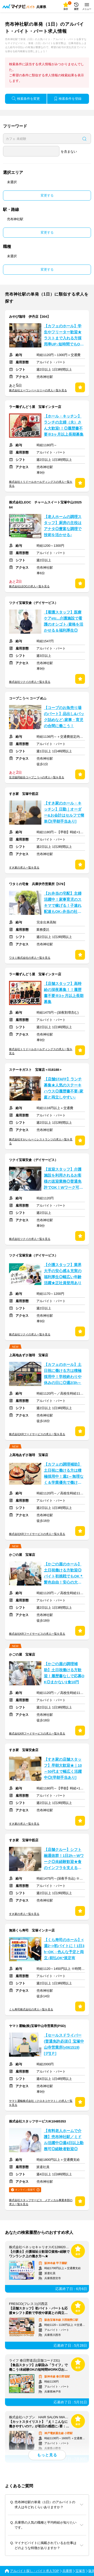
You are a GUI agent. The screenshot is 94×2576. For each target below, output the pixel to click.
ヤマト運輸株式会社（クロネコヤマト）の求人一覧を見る (40, 2102)
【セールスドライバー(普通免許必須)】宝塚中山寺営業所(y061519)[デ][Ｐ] (64, 2044)
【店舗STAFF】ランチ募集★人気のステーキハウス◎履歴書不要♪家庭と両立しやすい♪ (63, 1088)
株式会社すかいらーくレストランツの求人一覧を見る (40, 1141)
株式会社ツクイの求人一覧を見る (29, 681)
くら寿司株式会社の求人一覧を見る (31, 2009)
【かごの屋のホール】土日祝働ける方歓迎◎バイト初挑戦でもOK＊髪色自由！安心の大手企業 (63, 1574)
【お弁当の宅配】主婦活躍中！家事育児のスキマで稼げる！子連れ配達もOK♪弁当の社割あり (62, 903)
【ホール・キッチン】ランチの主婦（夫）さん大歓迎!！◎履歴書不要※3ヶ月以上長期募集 (63, 425)
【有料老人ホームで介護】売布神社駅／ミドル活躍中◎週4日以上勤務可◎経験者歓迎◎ (63, 2140)
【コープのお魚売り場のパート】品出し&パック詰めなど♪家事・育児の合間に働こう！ (64, 717)
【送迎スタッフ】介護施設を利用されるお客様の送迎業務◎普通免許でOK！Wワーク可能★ (63, 1179)
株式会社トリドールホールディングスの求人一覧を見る (40, 483)
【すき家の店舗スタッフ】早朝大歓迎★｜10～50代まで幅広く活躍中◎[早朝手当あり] (63, 1768)
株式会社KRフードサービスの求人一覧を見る (37, 1434)
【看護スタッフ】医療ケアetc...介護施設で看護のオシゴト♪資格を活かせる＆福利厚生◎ (63, 621)
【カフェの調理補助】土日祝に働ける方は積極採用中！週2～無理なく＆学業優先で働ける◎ (63, 1474)
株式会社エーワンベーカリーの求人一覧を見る (38, 390)
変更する (47, 195)
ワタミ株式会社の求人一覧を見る (29, 957)
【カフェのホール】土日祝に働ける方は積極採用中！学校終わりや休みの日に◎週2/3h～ (62, 1374)
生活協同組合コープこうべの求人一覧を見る (36, 777)
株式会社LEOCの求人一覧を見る (29, 586)
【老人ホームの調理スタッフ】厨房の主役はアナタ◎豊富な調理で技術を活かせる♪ (62, 526)
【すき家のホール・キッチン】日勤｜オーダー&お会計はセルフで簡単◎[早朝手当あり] (64, 812)
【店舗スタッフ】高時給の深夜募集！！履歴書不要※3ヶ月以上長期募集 (63, 993)
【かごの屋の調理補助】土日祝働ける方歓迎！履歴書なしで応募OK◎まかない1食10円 (64, 1673)
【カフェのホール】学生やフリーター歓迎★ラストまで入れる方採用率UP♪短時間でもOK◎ (63, 335)
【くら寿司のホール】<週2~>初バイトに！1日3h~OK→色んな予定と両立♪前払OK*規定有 (64, 1949)
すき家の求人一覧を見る (24, 867)
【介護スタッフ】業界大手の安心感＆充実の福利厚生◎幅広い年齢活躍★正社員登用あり (62, 1274)
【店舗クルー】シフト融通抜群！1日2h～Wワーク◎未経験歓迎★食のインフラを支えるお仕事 (64, 1859)
